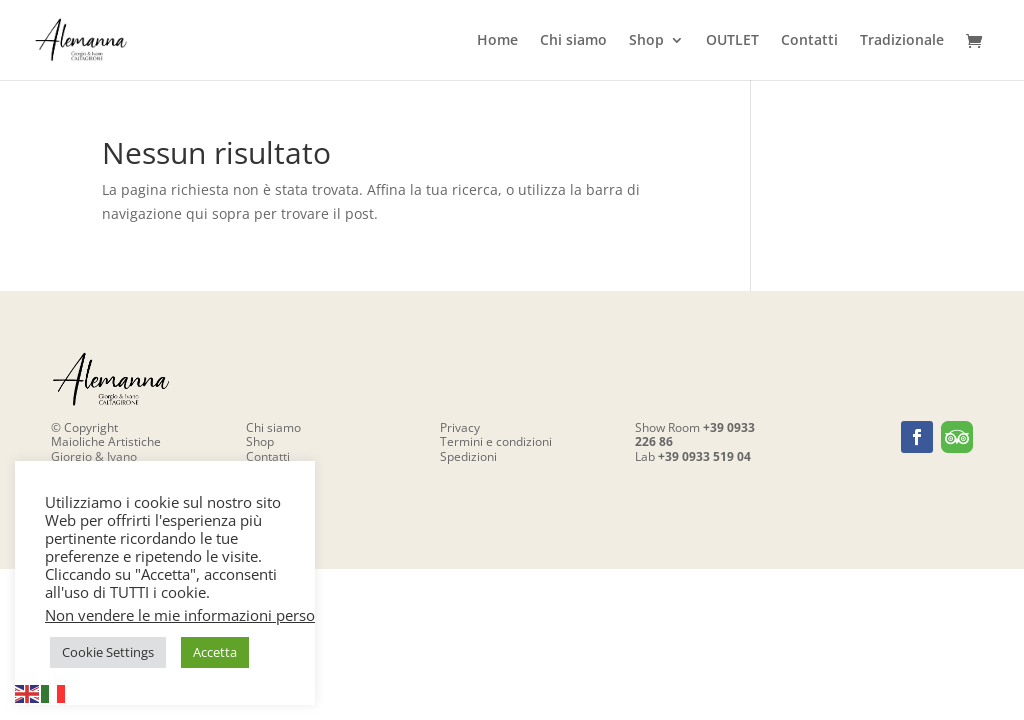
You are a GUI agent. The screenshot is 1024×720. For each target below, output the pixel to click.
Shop (646, 41)
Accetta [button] (215, 652)
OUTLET (732, 41)
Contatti (809, 41)
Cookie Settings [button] (108, 652)
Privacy (460, 427)
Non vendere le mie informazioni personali (192, 615)
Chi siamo (573, 41)
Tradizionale (902, 41)
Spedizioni (468, 456)
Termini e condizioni (496, 441)
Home (497, 41)
